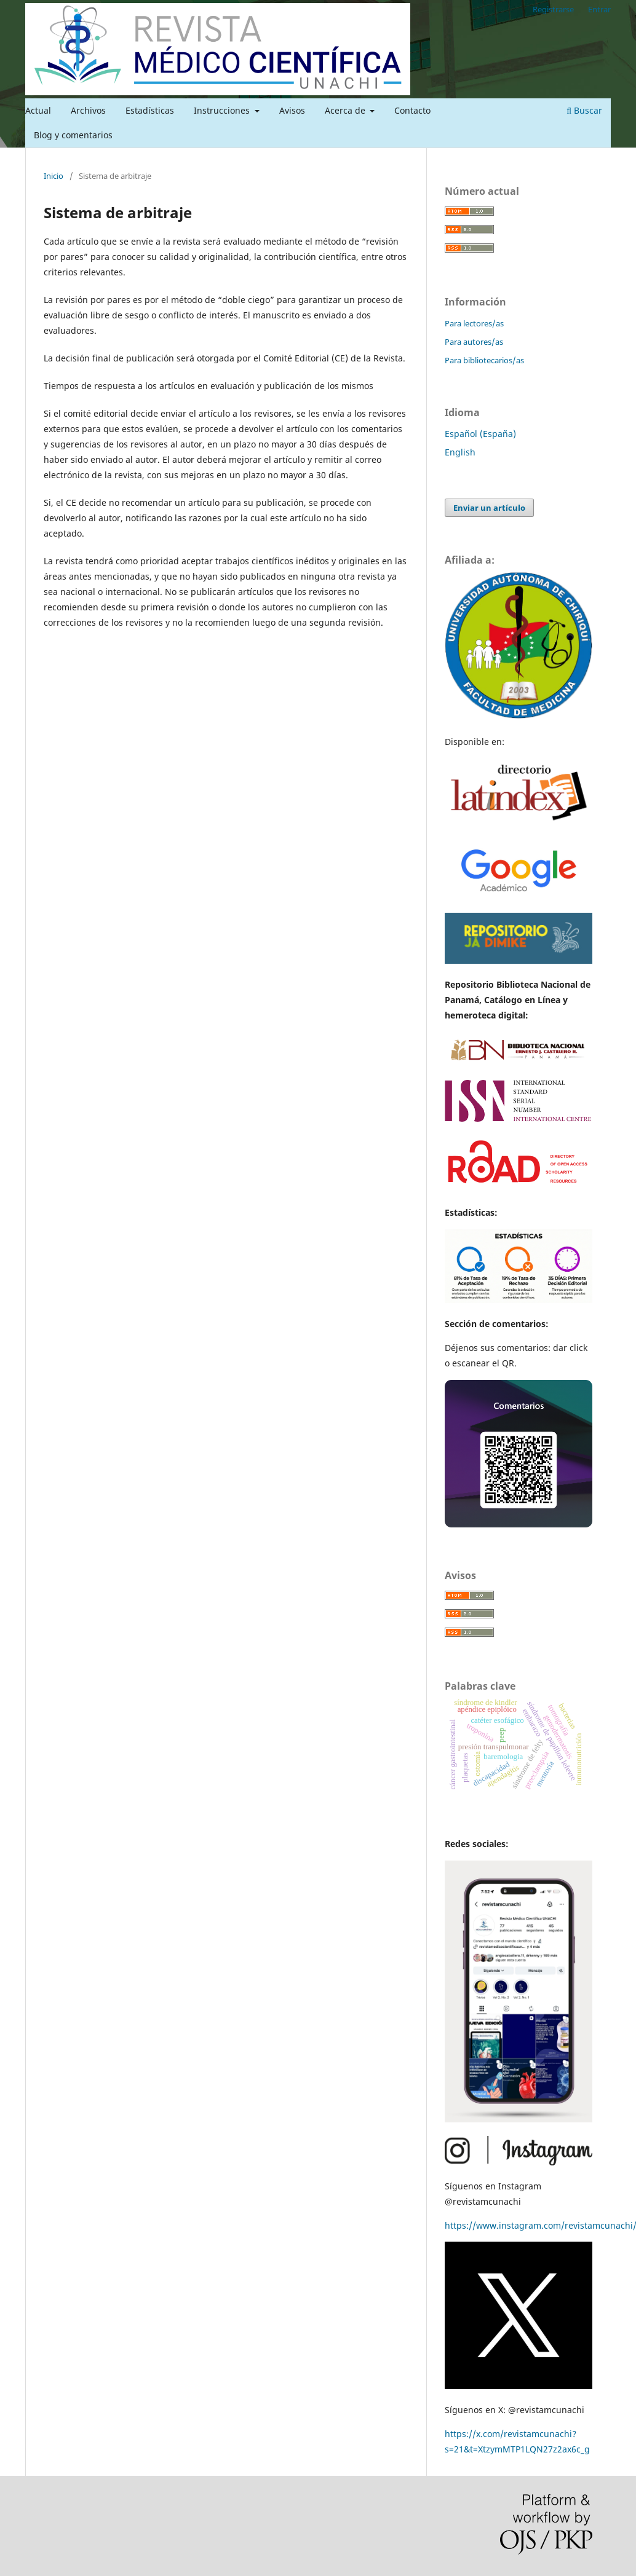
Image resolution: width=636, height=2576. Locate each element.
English (460, 452)
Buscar (584, 110)
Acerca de (346, 110)
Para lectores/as (474, 323)
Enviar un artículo (489, 507)
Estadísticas (149, 110)
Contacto (412, 110)
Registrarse (553, 9)
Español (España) (480, 433)
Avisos (292, 110)
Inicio (53, 175)
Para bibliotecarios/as (484, 360)
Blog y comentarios (73, 135)
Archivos (88, 110)
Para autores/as (474, 341)
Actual (38, 110)
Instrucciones (223, 110)
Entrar (599, 9)
